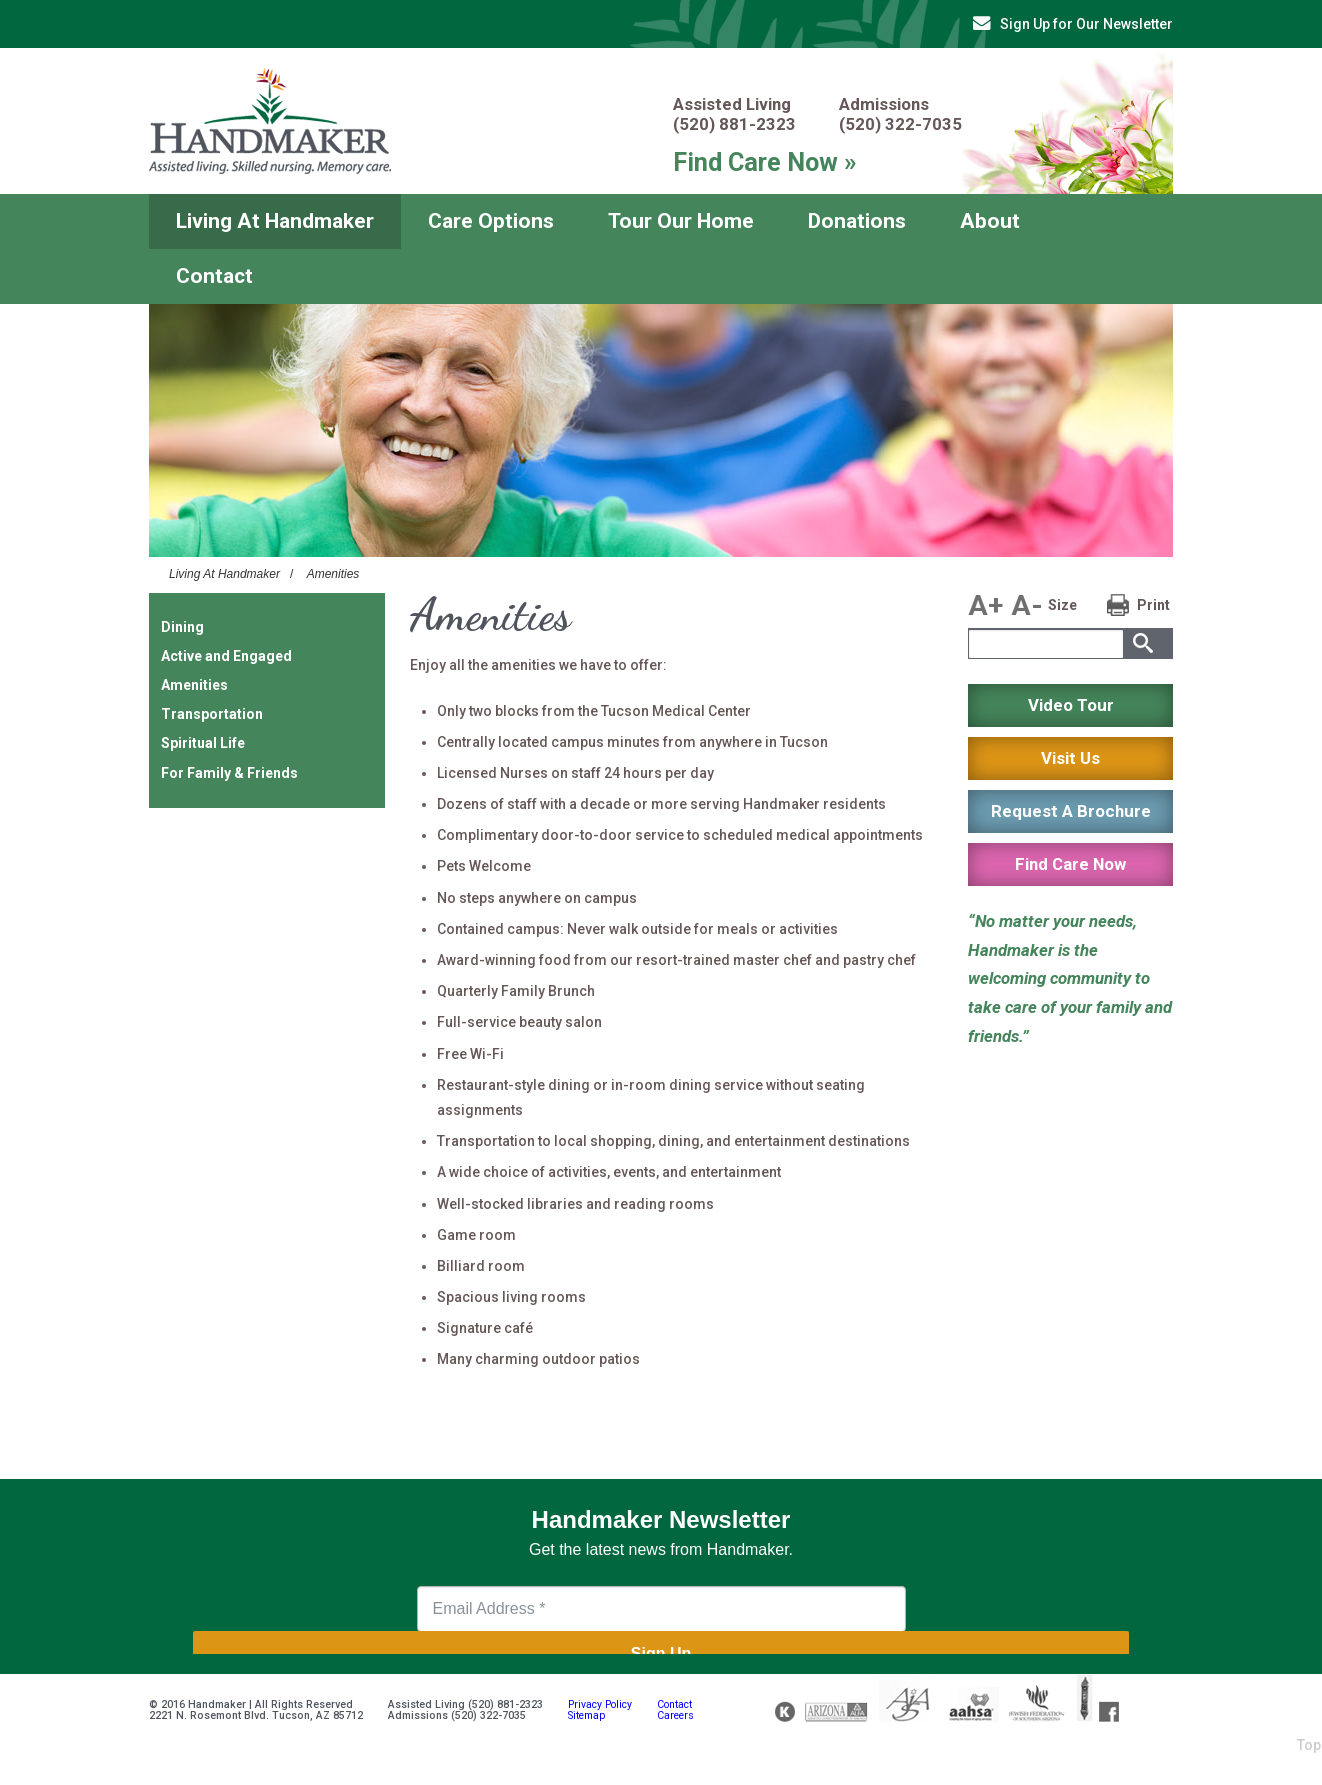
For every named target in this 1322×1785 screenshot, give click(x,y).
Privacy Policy (600, 1704)
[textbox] (1046, 644)
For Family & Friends (229, 773)
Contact (214, 276)
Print (1153, 605)
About (990, 221)
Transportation (212, 714)
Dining (182, 627)
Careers (675, 1715)
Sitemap (586, 1715)
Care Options (491, 221)
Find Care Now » (765, 161)
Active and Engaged (226, 656)
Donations (857, 221)
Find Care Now (1070, 864)
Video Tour (1071, 705)
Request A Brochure (1071, 811)
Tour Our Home (681, 221)
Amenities (333, 574)
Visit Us (1070, 758)
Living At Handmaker (275, 221)
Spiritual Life (203, 743)
